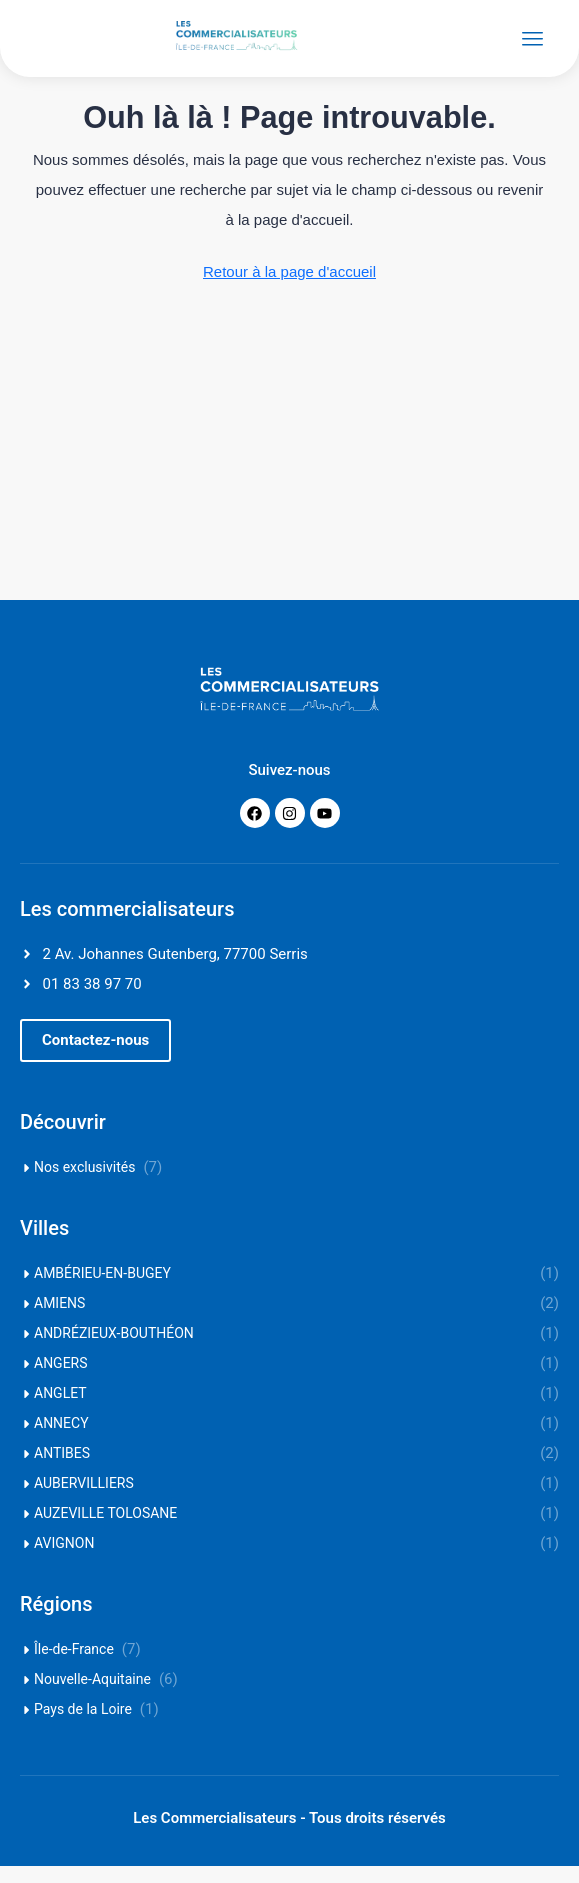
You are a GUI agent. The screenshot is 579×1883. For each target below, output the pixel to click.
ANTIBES (62, 1470)
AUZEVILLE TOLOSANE (105, 1530)
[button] (95, 1057)
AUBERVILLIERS (84, 1500)
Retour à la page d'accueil (289, 288)
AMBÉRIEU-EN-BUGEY (102, 1290)
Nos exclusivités (84, 1184)
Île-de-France (74, 1666)
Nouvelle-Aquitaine (92, 1696)
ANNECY (61, 1440)
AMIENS (59, 1320)
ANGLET (60, 1410)
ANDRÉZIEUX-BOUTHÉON (114, 1350)
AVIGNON (64, 1560)
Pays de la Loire (83, 1726)
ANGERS (61, 1380)
